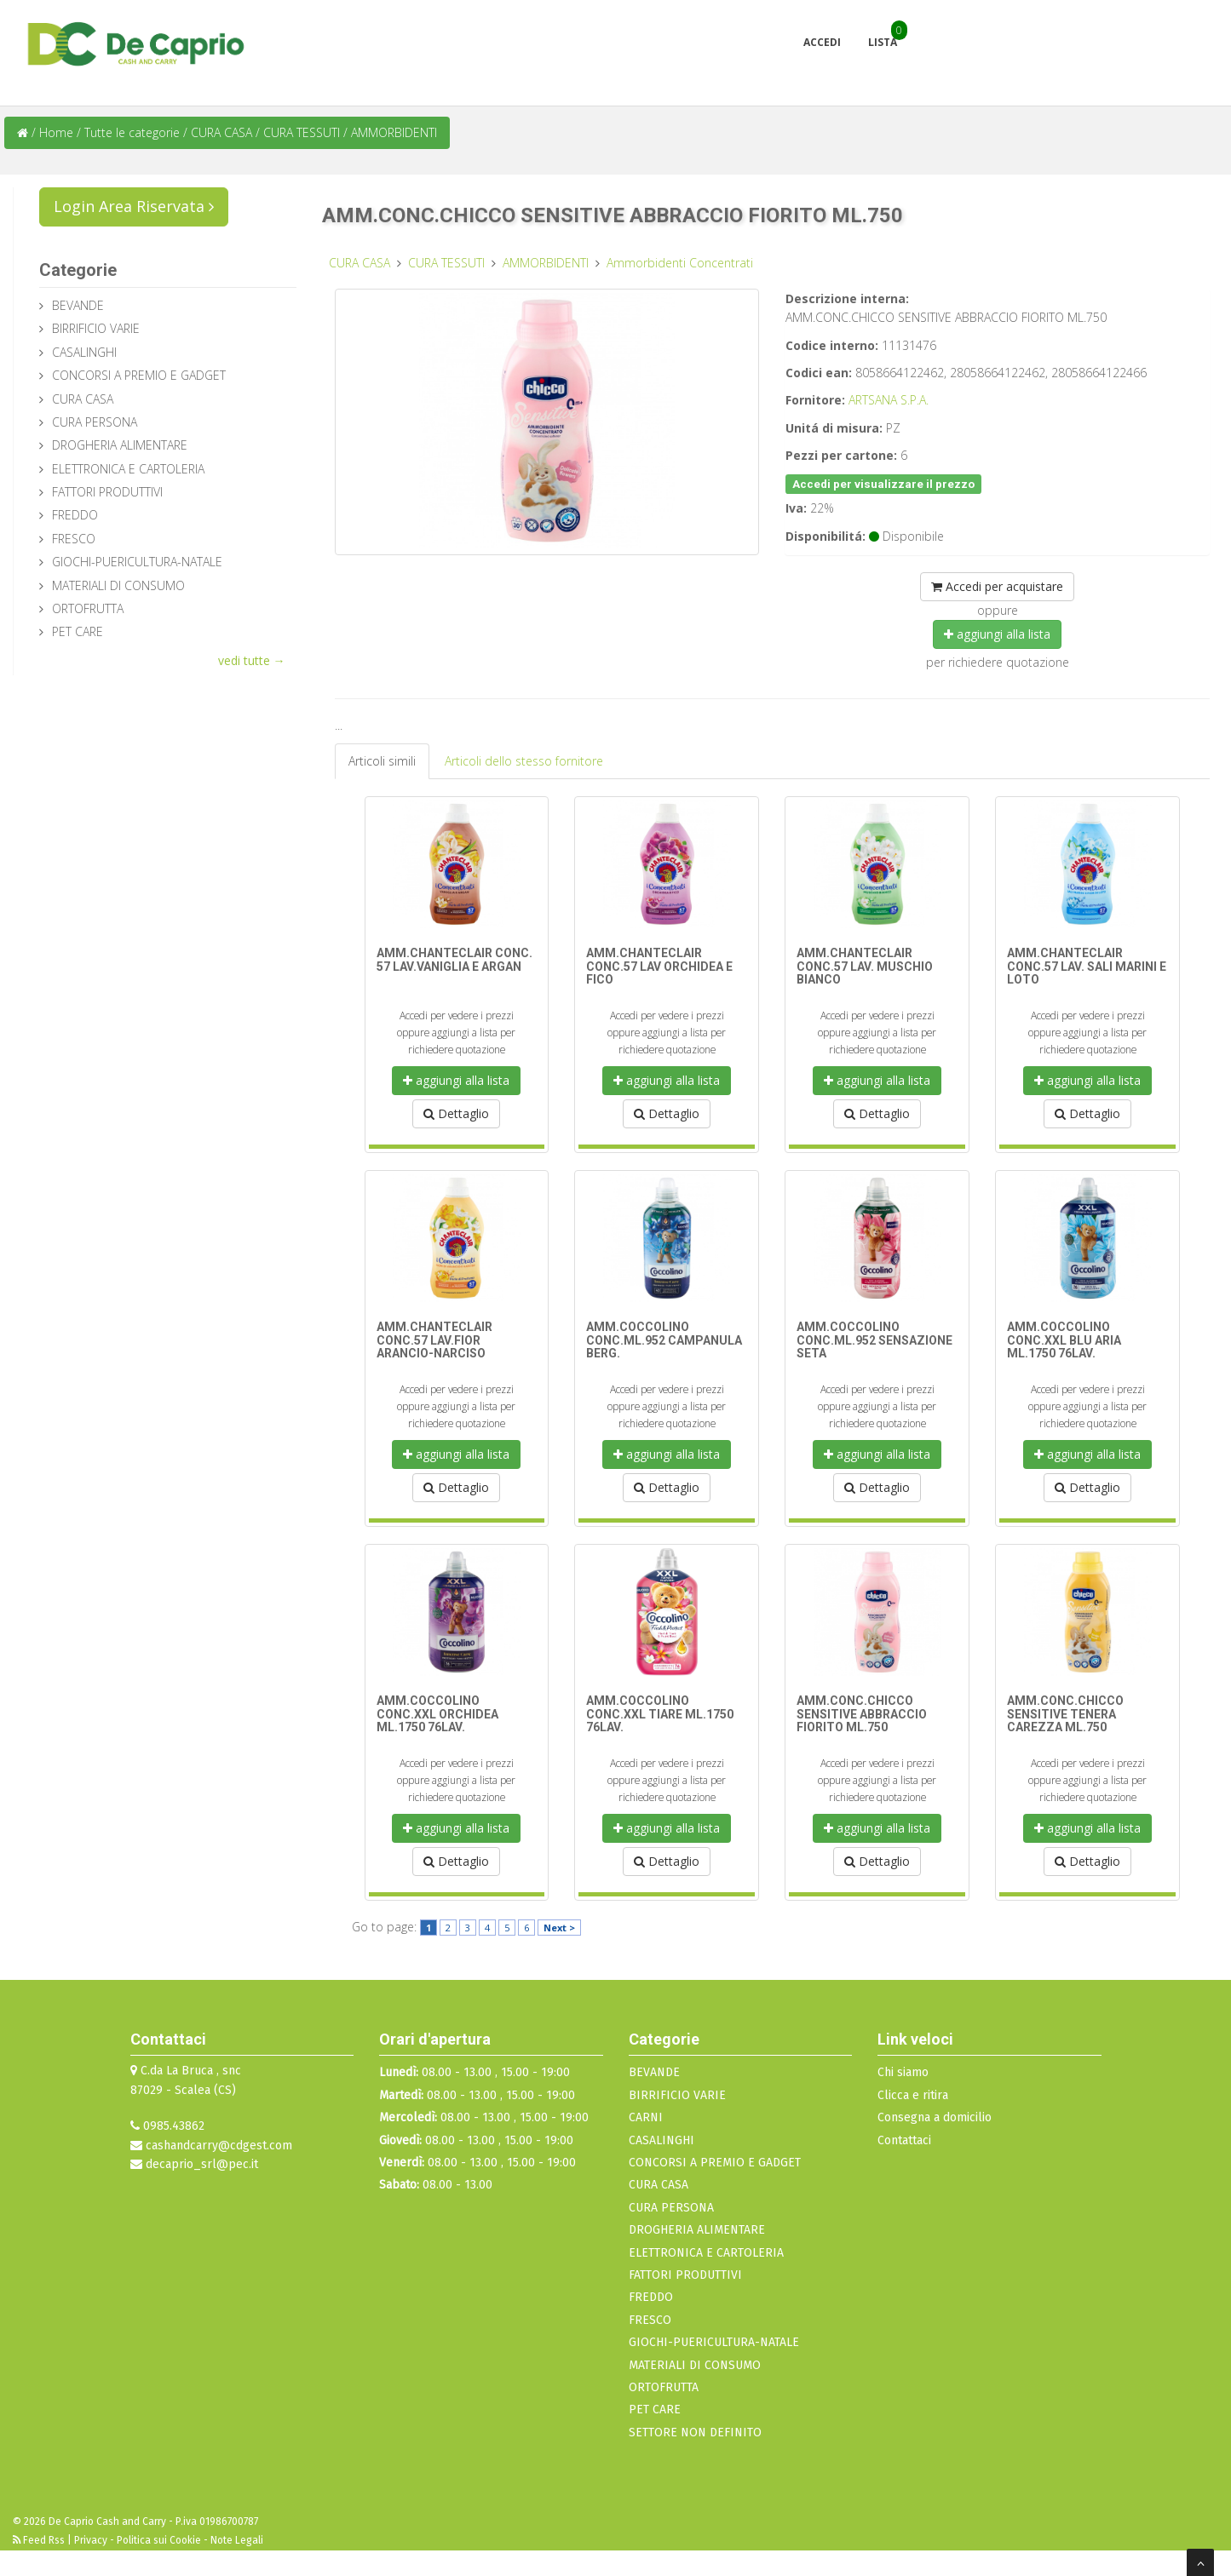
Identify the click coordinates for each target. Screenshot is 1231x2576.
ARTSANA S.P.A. (888, 400)
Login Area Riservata (134, 206)
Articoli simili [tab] (382, 761)
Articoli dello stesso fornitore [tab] (524, 761)
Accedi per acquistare (997, 586)
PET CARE (77, 631)
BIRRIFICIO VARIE (96, 328)
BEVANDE (78, 305)
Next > (559, 1927)
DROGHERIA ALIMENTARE (119, 445)
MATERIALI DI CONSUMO (118, 585)
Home (56, 132)
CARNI (646, 2117)
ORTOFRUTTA (88, 608)
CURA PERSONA (94, 422)
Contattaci (904, 2140)
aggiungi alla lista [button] (997, 634)
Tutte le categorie (132, 132)
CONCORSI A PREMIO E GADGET (139, 375)
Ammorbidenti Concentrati (680, 263)
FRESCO (73, 539)
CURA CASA (223, 132)
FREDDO (75, 515)
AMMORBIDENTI (394, 132)
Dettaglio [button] (456, 1113)
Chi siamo (903, 2072)
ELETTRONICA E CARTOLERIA (128, 469)
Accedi (822, 42)
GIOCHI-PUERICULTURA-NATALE (137, 562)
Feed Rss (40, 2540)
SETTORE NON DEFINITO (695, 2432)
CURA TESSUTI (303, 132)
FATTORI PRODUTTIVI (107, 492)
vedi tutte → (251, 660)
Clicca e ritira (912, 2095)
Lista (882, 42)
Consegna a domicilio (934, 2117)
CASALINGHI (84, 352)
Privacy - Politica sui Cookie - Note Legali (168, 2540)
